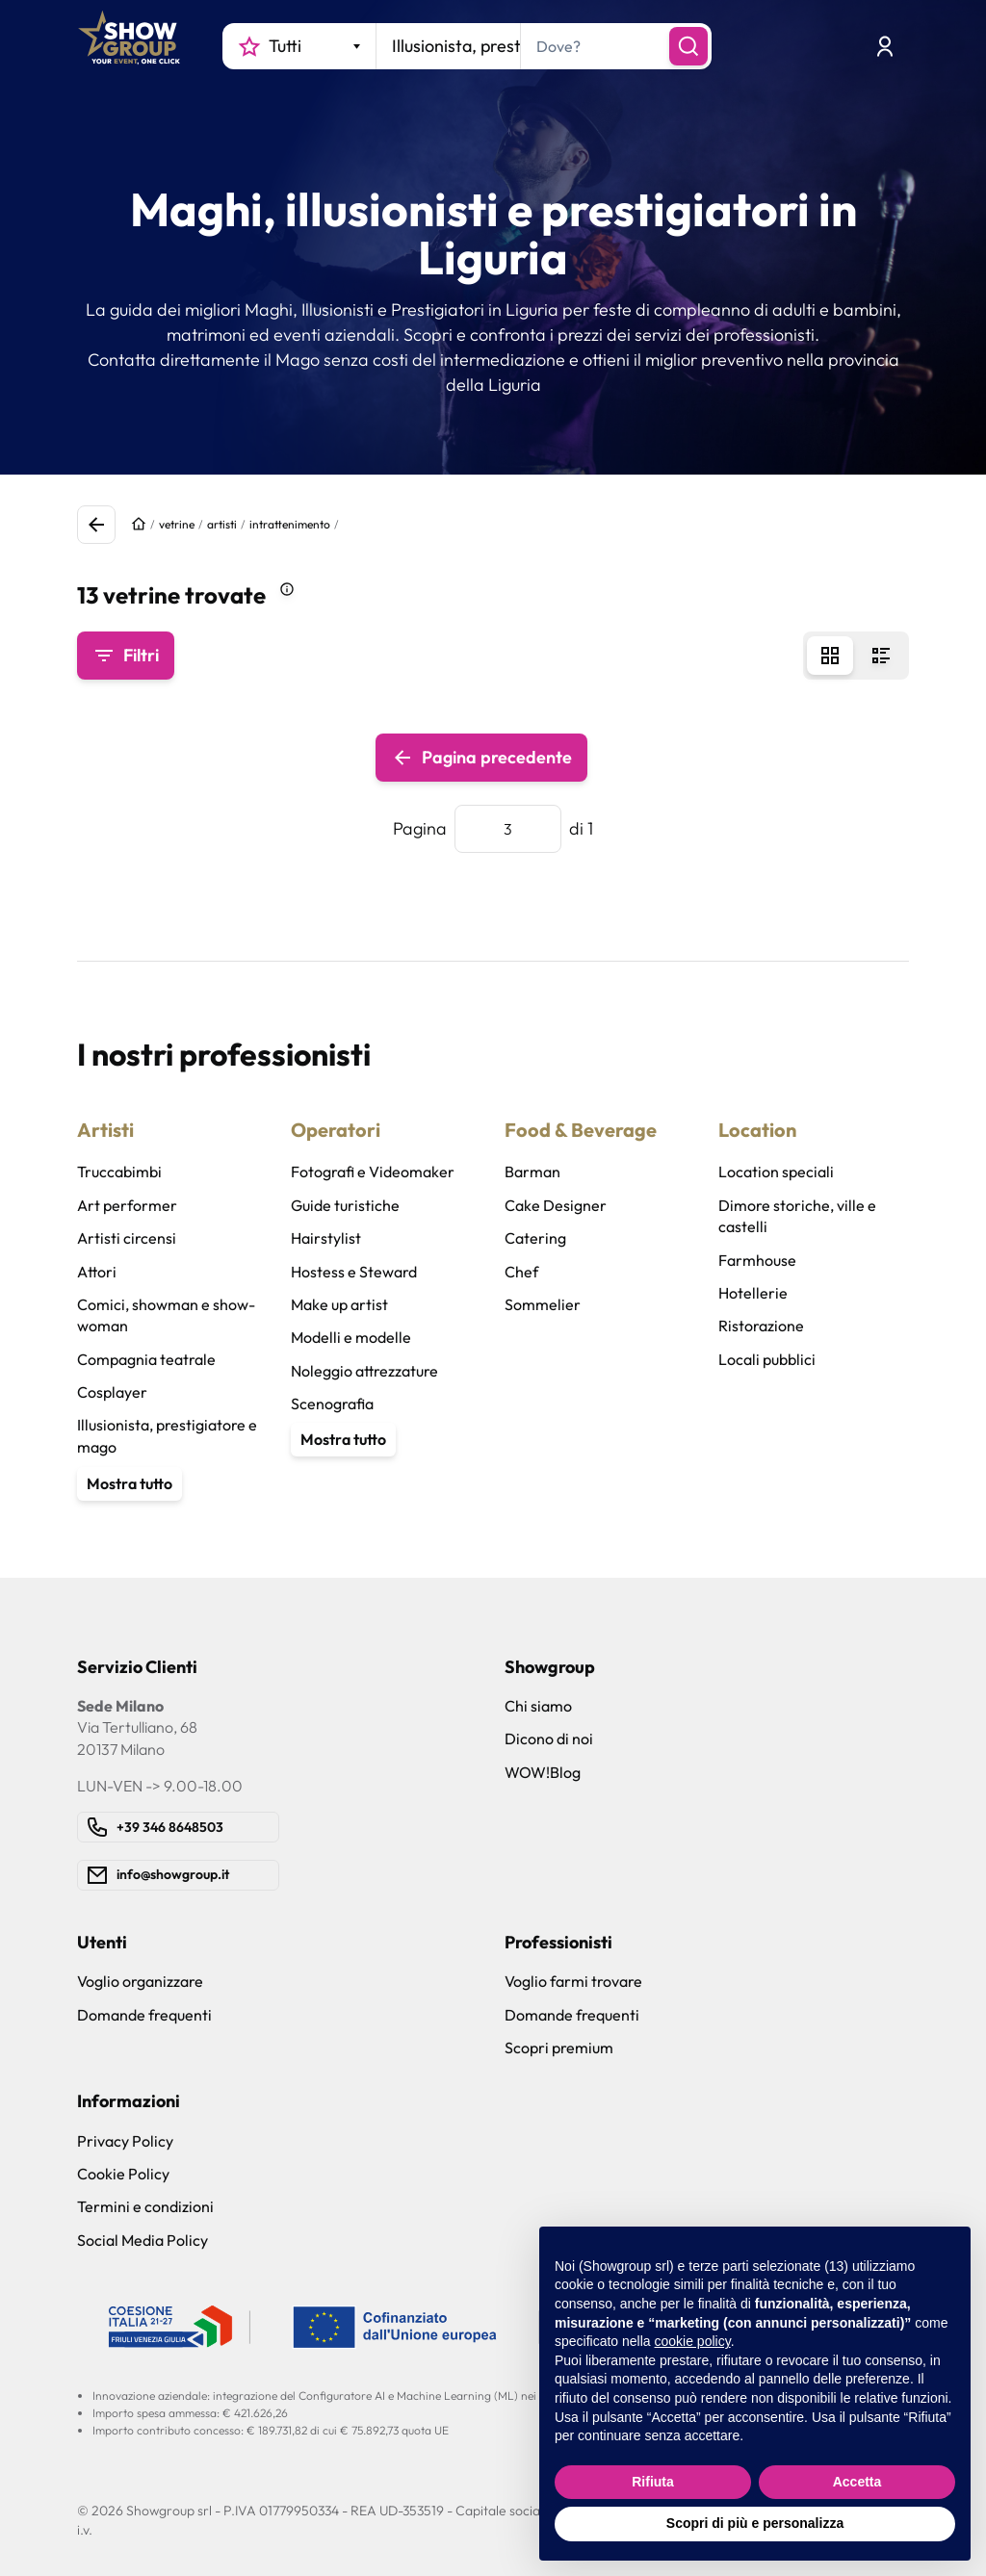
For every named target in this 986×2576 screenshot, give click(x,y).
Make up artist (339, 1304)
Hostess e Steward (354, 1271)
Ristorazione (761, 1325)
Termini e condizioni (145, 2206)
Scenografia (332, 1403)
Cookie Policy (123, 2173)
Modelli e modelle (351, 1337)
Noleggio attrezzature (364, 1370)
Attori (97, 1271)
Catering (535, 1238)
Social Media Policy (142, 2240)
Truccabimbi (119, 1171)
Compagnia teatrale (146, 1359)
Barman (532, 1171)
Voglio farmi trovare (573, 1981)
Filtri (125, 655)
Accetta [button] (857, 2481)
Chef (521, 1271)
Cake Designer (556, 1205)
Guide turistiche (345, 1205)
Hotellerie (753, 1292)
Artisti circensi (126, 1238)
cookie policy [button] (693, 2341)
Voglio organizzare (140, 1981)
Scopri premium (559, 2047)
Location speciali (776, 1171)
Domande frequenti (144, 2014)
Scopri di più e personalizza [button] (754, 2523)
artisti (222, 524)
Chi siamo (538, 1705)
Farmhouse (757, 1260)
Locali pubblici (767, 1359)
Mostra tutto (129, 1483)
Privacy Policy (125, 2141)
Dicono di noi (549, 1738)
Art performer (127, 1205)
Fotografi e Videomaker (372, 1171)
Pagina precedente (481, 757)
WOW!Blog (543, 1772)
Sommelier (543, 1304)
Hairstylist (326, 1238)
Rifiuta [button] (653, 2481)
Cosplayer (112, 1392)
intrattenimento (289, 524)
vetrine (177, 524)
